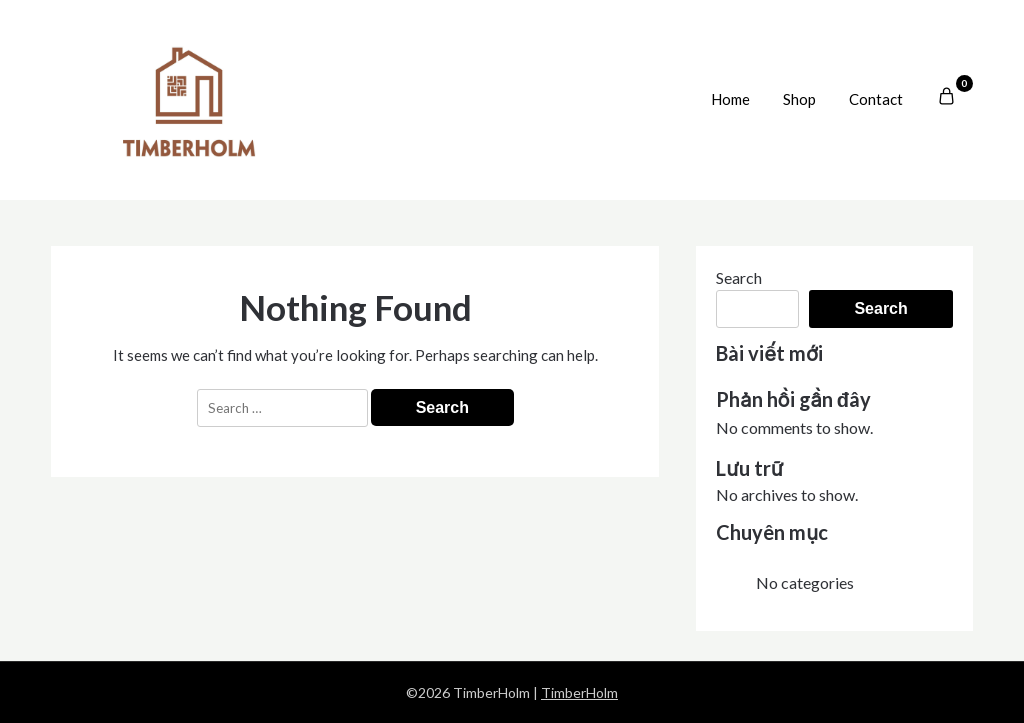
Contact (876, 99)
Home (730, 99)
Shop (799, 99)
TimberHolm (579, 692)
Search (739, 277)
